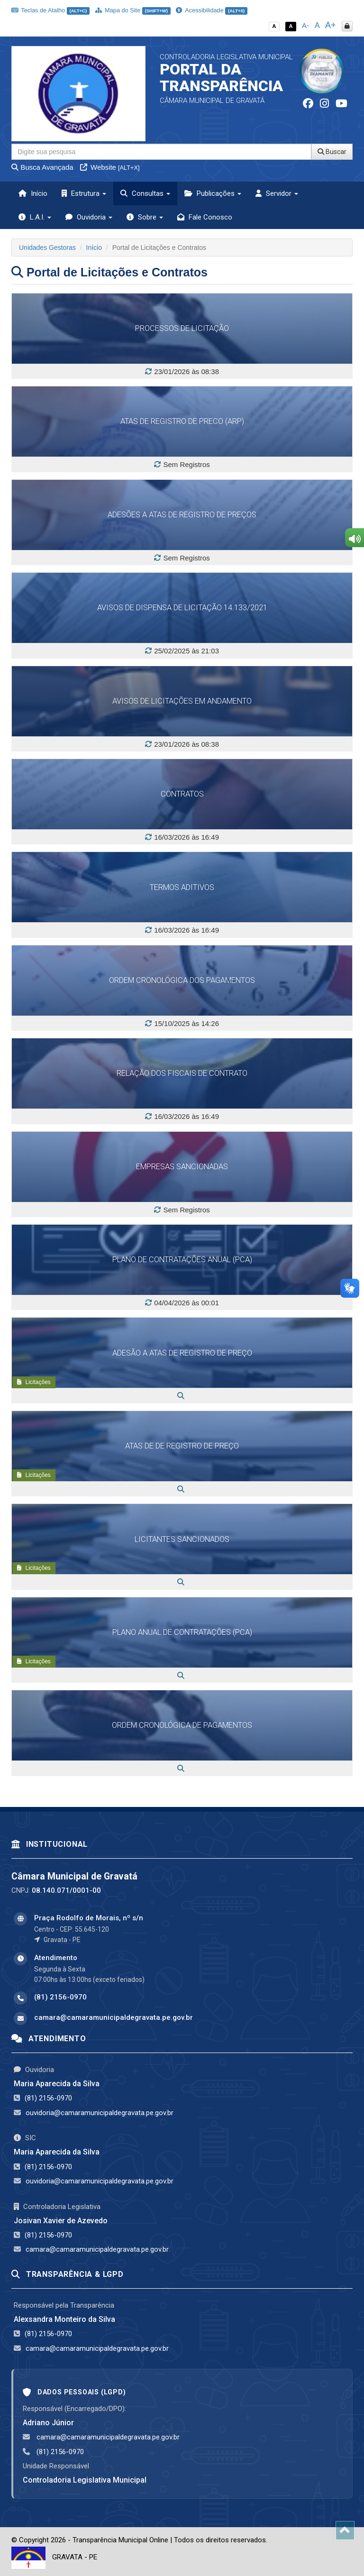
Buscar (332, 152)
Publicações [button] (212, 193)
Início (32, 193)
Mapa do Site (133, 10)
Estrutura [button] (84, 193)
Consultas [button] (145, 193)
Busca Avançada (42, 167)
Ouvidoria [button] (88, 217)
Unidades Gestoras (47, 247)
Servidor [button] (276, 193)
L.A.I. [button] (34, 217)
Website (110, 167)
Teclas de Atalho (50, 10)
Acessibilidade (211, 10)
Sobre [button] (145, 217)
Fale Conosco (204, 217)
